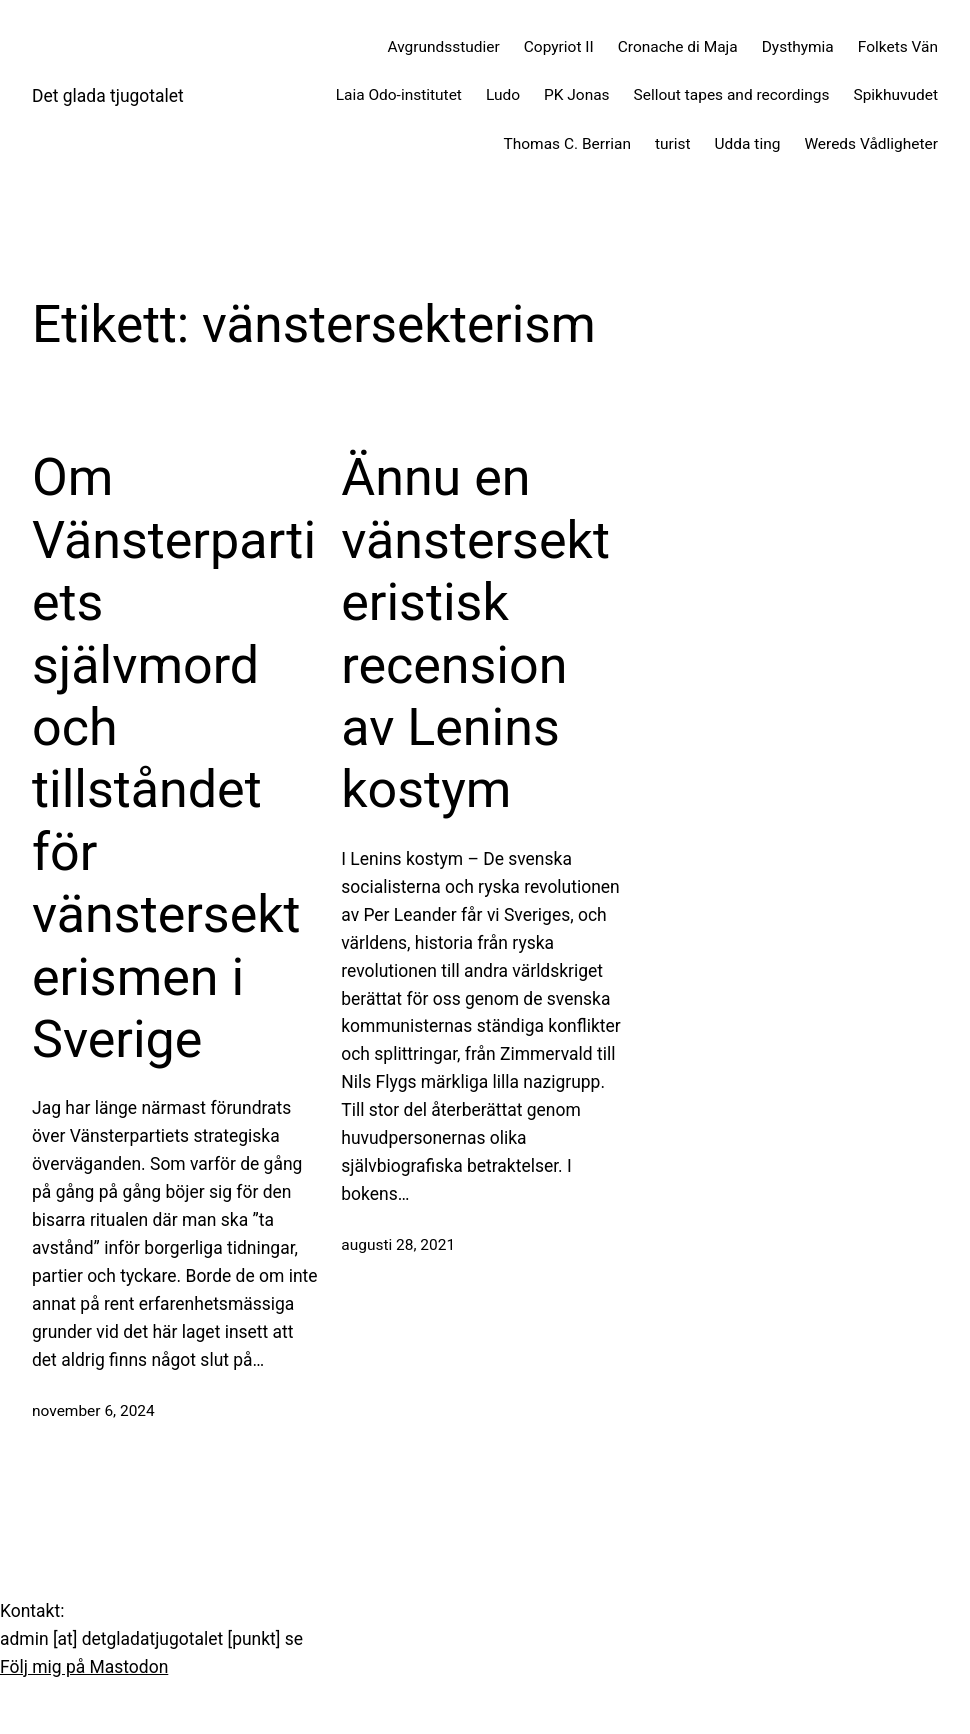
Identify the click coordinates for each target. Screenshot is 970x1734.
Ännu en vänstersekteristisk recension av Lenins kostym (475, 633)
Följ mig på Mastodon (84, 1667)
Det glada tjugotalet (108, 96)
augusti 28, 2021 (398, 1245)
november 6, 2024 (93, 1411)
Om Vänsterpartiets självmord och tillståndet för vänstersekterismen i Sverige (174, 758)
